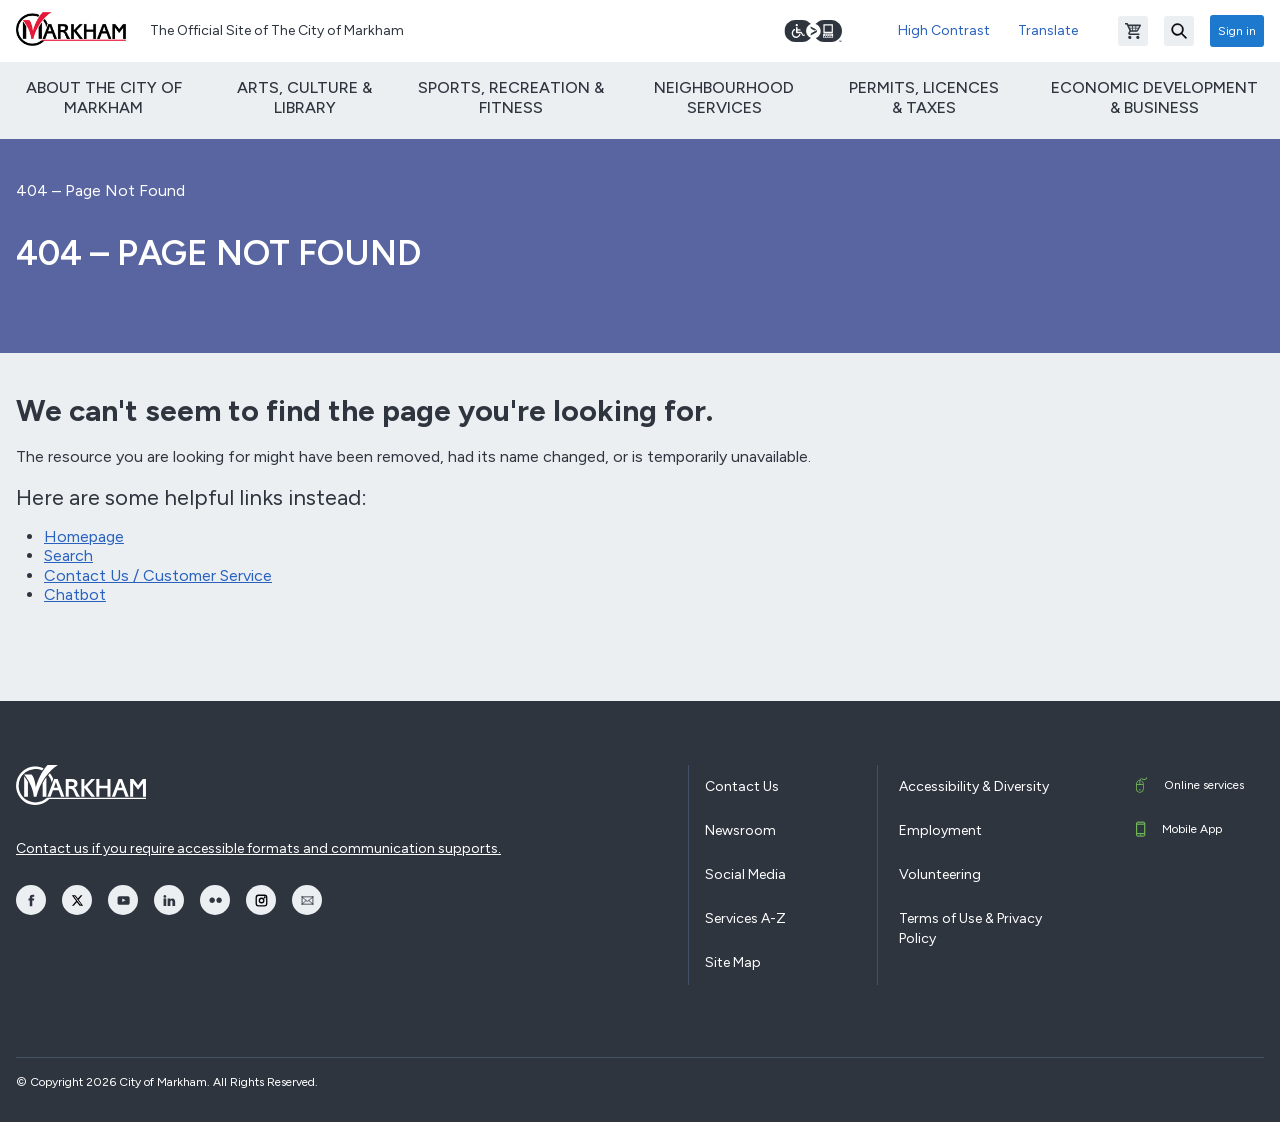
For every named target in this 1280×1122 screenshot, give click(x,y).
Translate (1048, 30)
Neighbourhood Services (724, 97)
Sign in (1237, 31)
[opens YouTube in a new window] (123, 900)
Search (68, 555)
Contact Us (742, 786)
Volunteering (940, 874)
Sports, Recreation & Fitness (511, 97)
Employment (940, 830)
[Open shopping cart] (1133, 31)
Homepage (84, 536)
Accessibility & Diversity (974, 786)
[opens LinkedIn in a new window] (169, 900)
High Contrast (944, 30)
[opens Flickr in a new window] (215, 900)
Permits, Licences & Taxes (924, 97)
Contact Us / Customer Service (158, 575)
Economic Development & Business (1154, 97)
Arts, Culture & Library (304, 97)
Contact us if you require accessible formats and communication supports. (258, 848)
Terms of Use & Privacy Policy (970, 928)
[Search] (1179, 31)
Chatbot (75, 594)
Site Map (733, 962)
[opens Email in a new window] (307, 900)
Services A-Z (745, 918)
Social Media (745, 874)
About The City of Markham (104, 97)
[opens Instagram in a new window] (261, 900)
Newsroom (740, 830)
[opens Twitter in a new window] (77, 900)
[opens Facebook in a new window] (31, 900)
